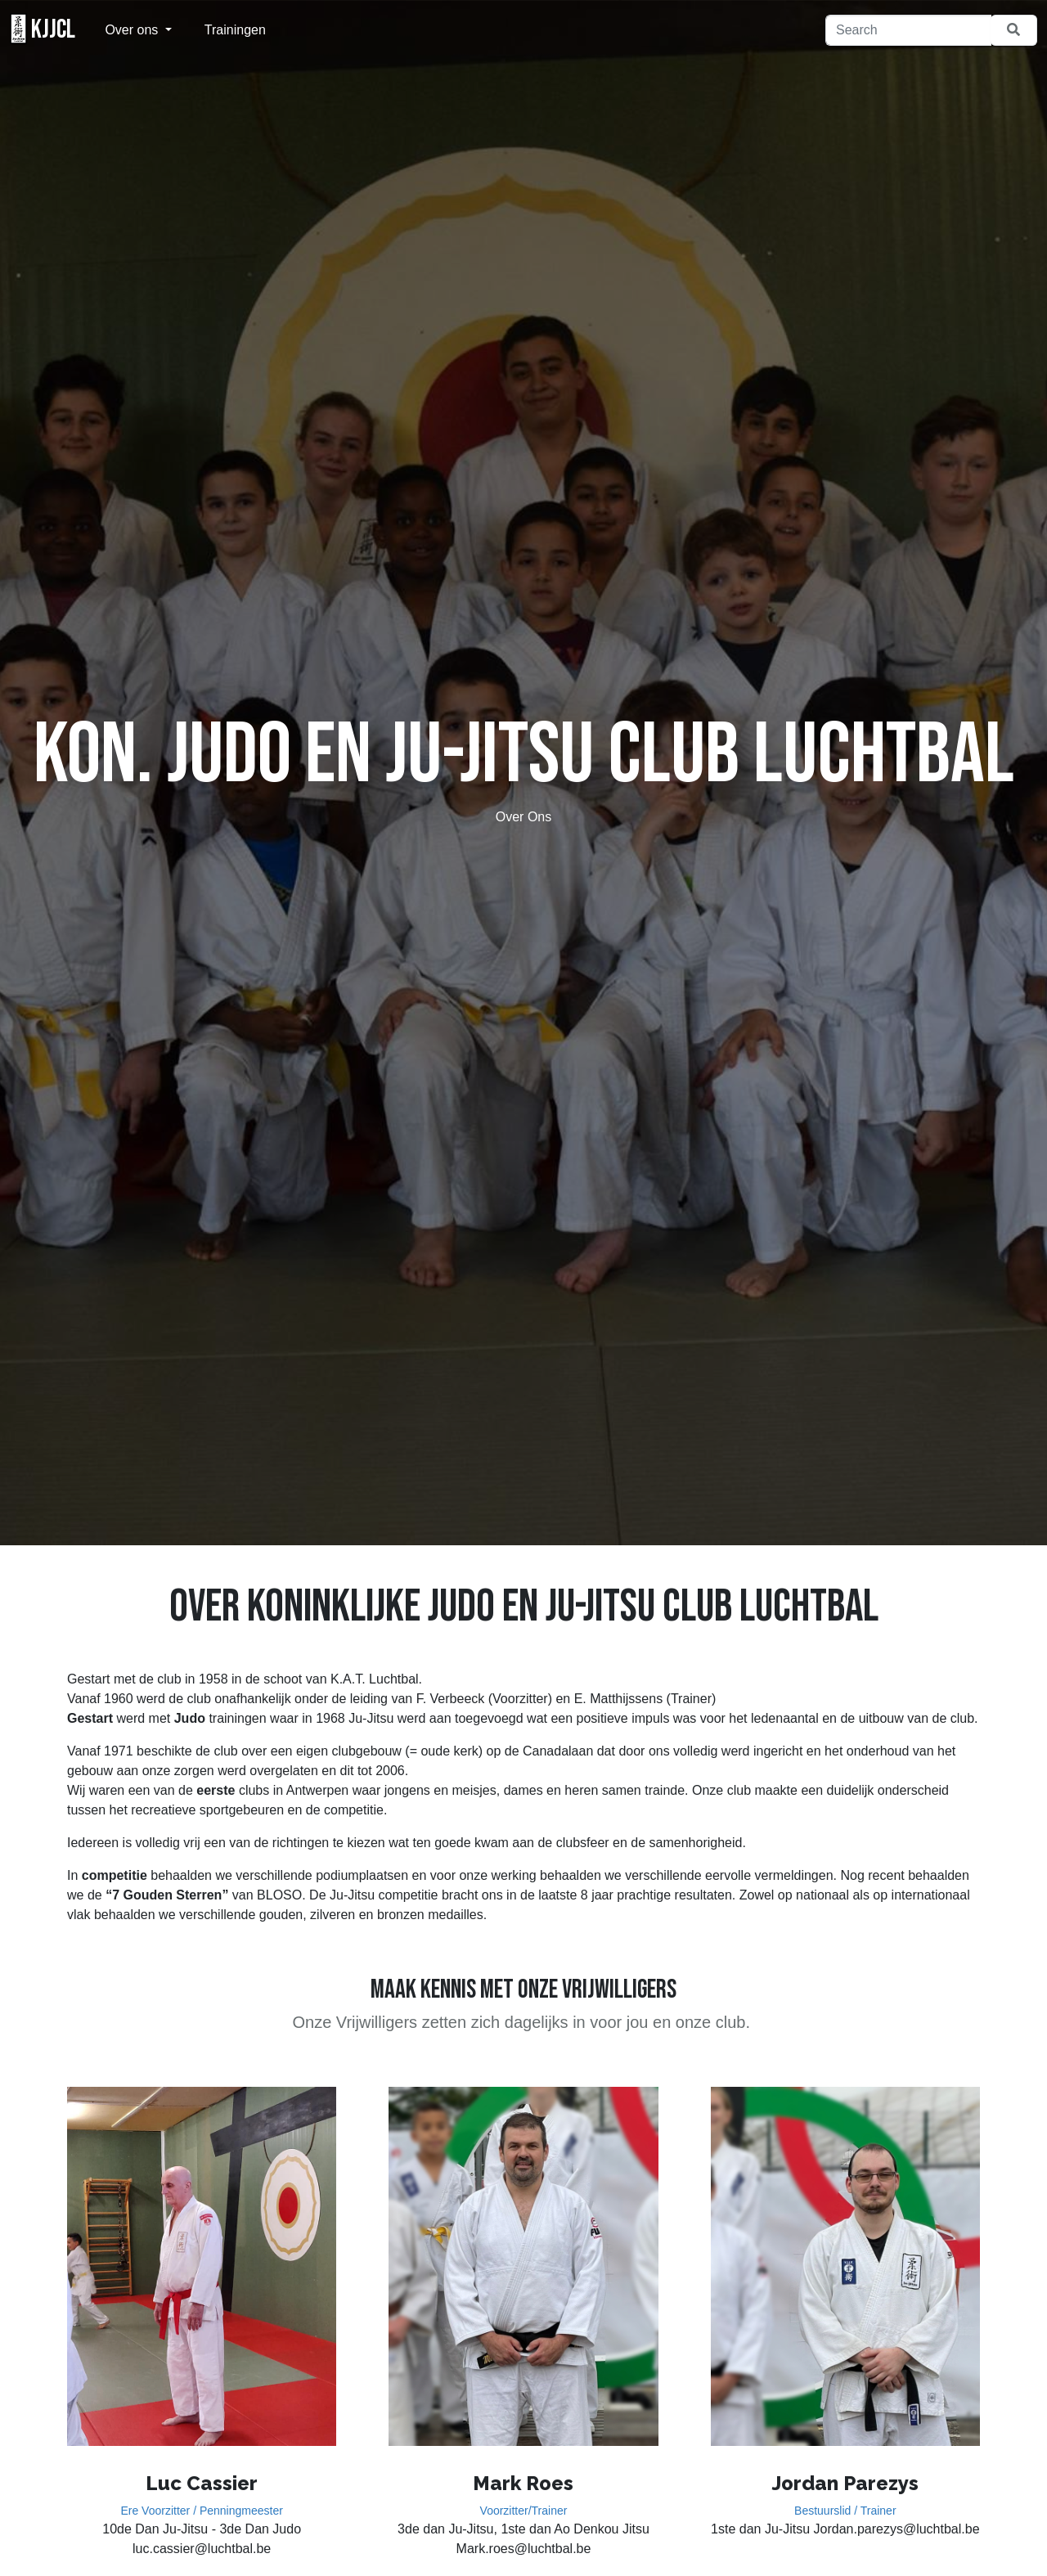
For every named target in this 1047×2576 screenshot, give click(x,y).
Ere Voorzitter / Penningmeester (201, 2510)
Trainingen (235, 30)
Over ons (133, 30)
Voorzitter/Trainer (524, 2510)
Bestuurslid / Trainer (845, 2510)
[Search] (908, 30)
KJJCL (42, 29)
